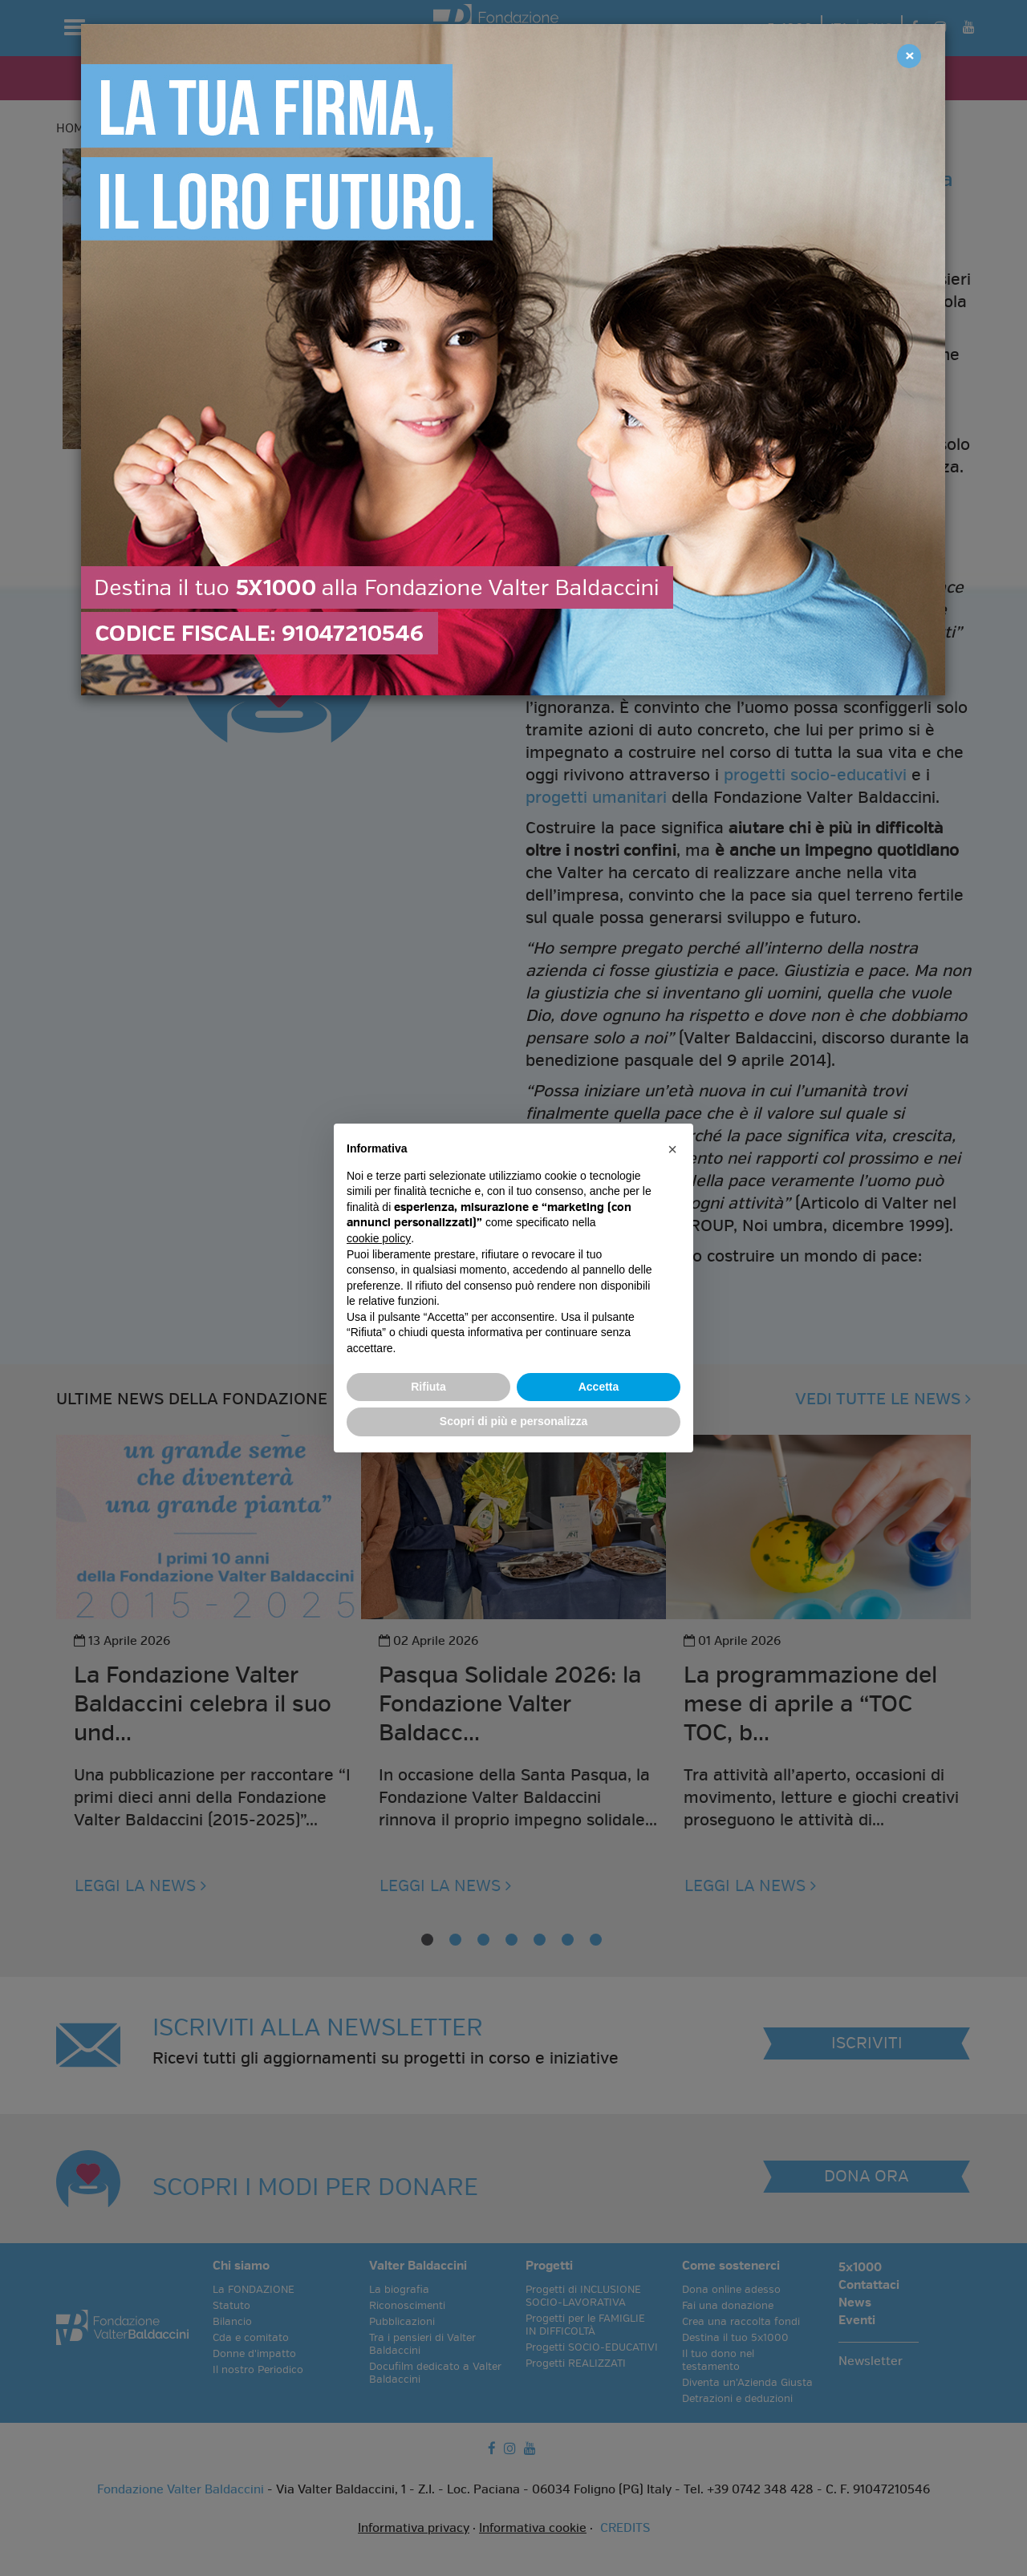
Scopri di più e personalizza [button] (513, 1421)
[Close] (909, 56)
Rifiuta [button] (428, 1386)
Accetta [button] (598, 1386)
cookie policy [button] (379, 1238)
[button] (672, 1149)
